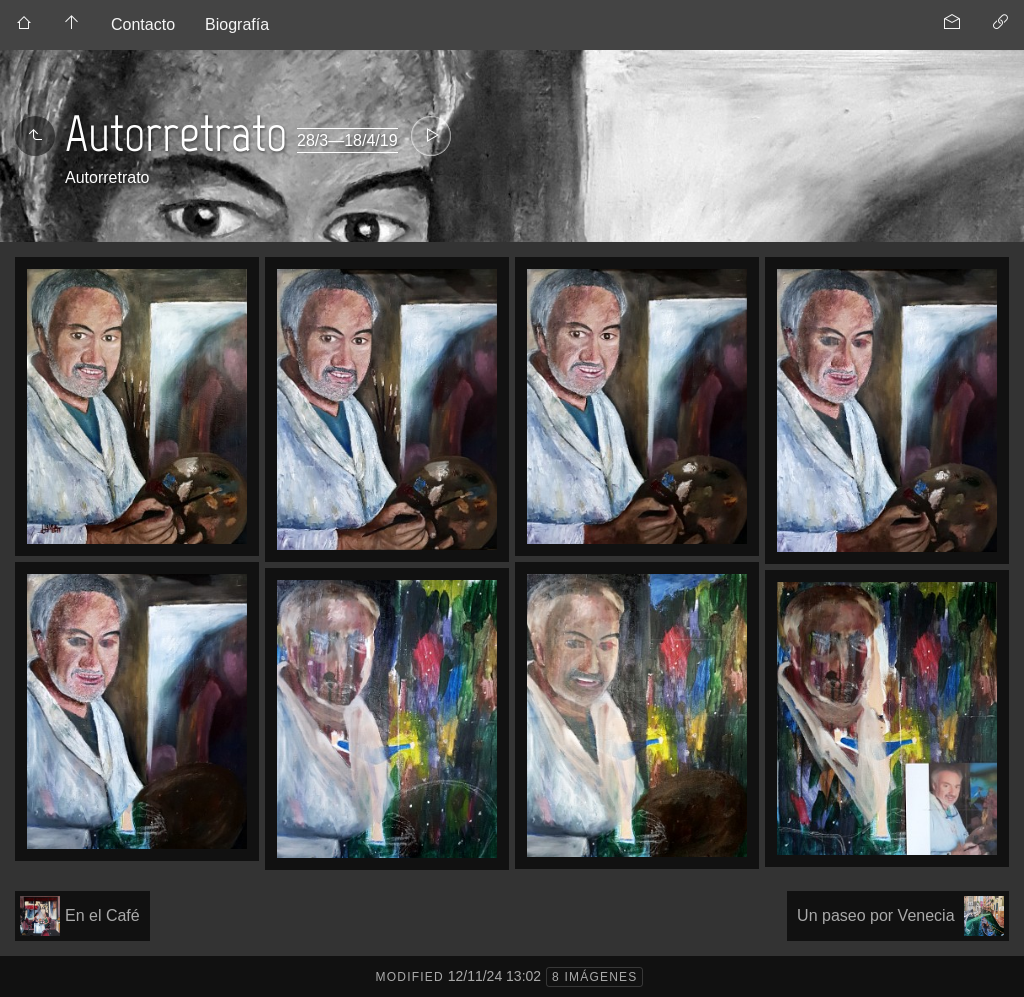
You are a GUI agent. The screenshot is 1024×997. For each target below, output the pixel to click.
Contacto (143, 24)
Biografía (237, 24)
